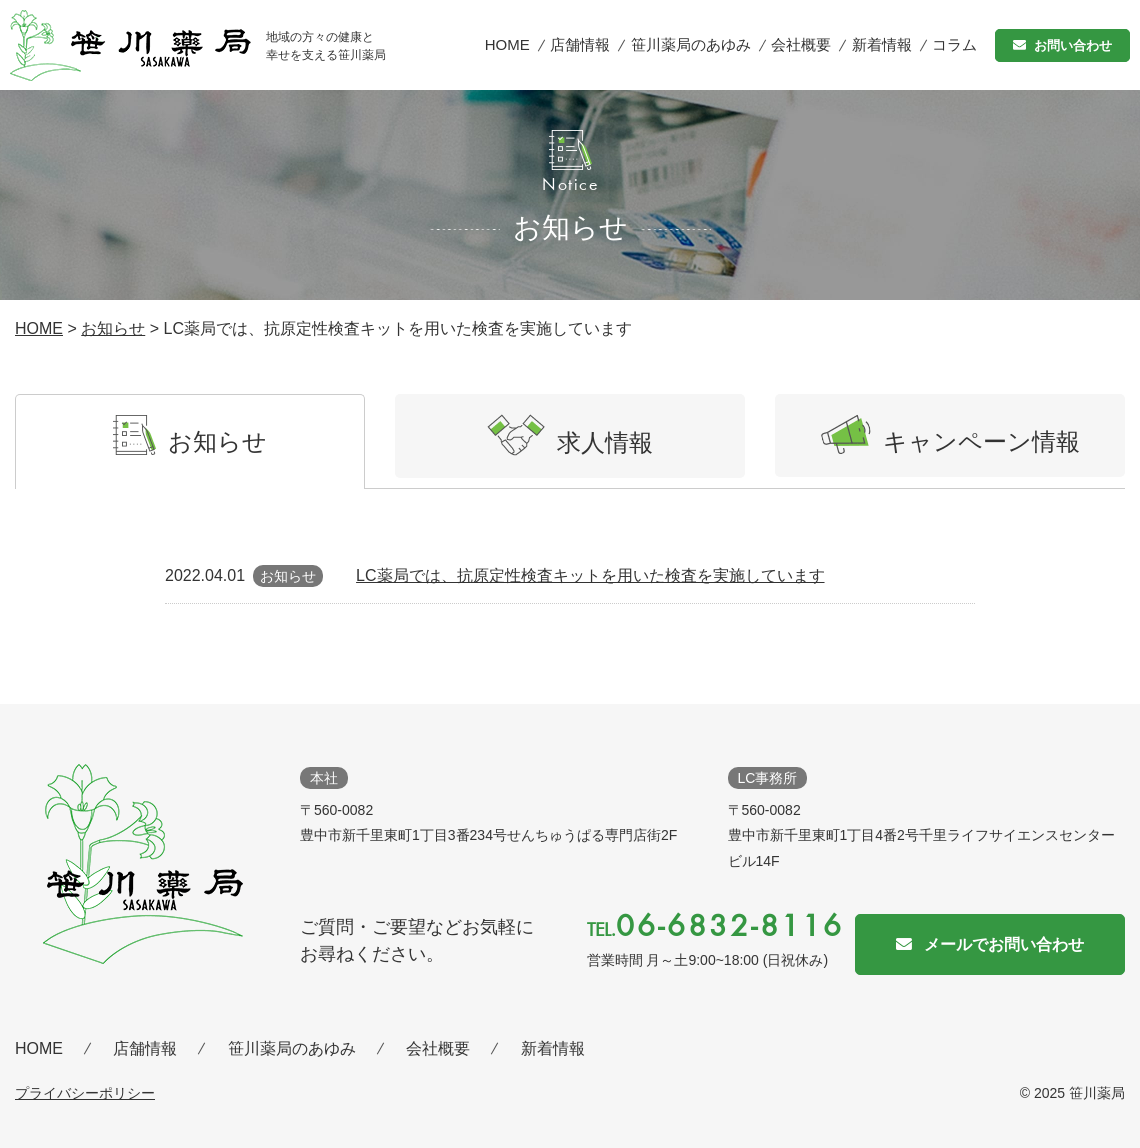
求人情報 (570, 435)
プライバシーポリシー (85, 1093)
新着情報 (882, 44)
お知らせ (113, 328)
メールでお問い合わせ (1004, 944)
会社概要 (801, 44)
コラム (954, 44)
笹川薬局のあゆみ (691, 44)
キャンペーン (950, 434)
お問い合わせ (1073, 45)
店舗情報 (580, 44)
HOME (507, 44)
